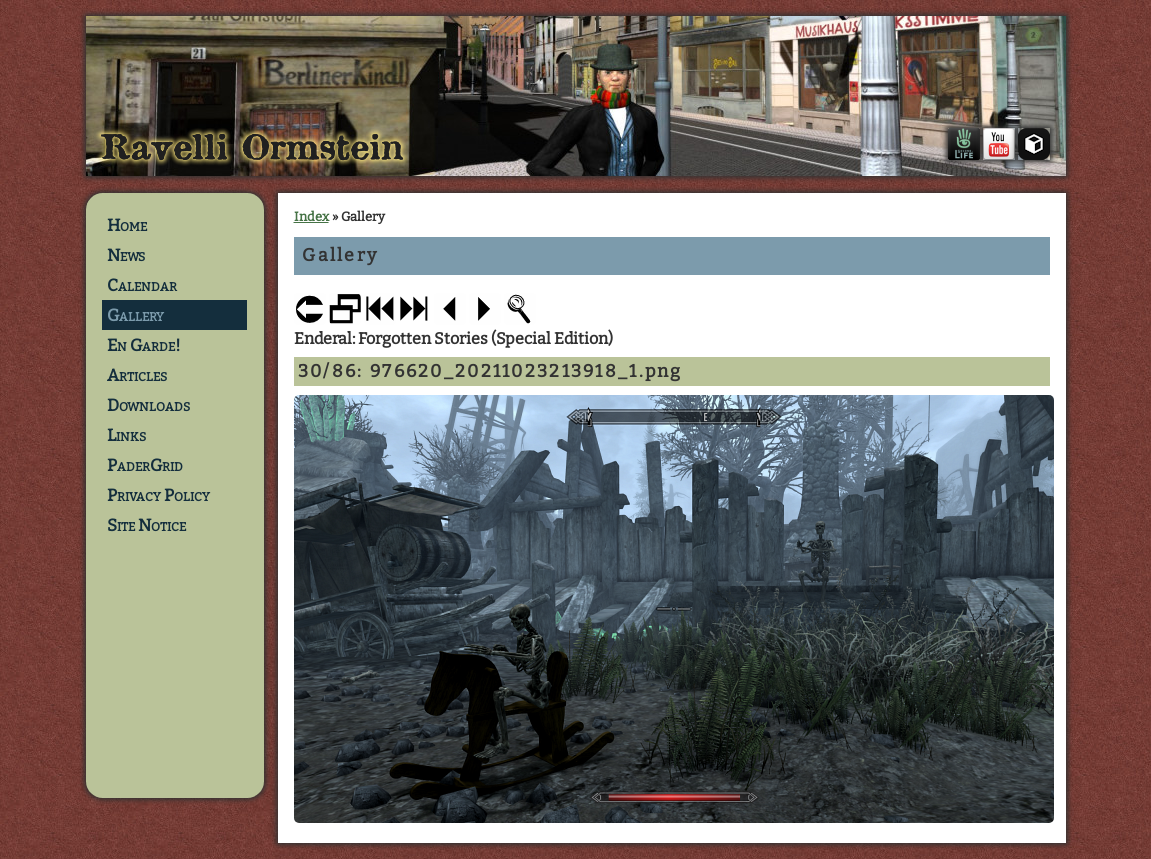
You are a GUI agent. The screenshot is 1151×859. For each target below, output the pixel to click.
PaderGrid (145, 465)
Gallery (135, 315)
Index (311, 216)
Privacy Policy (158, 495)
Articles (137, 375)
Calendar (142, 285)
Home (127, 225)
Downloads (148, 405)
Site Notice (146, 525)
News (126, 255)
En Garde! (144, 345)
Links (126, 435)
